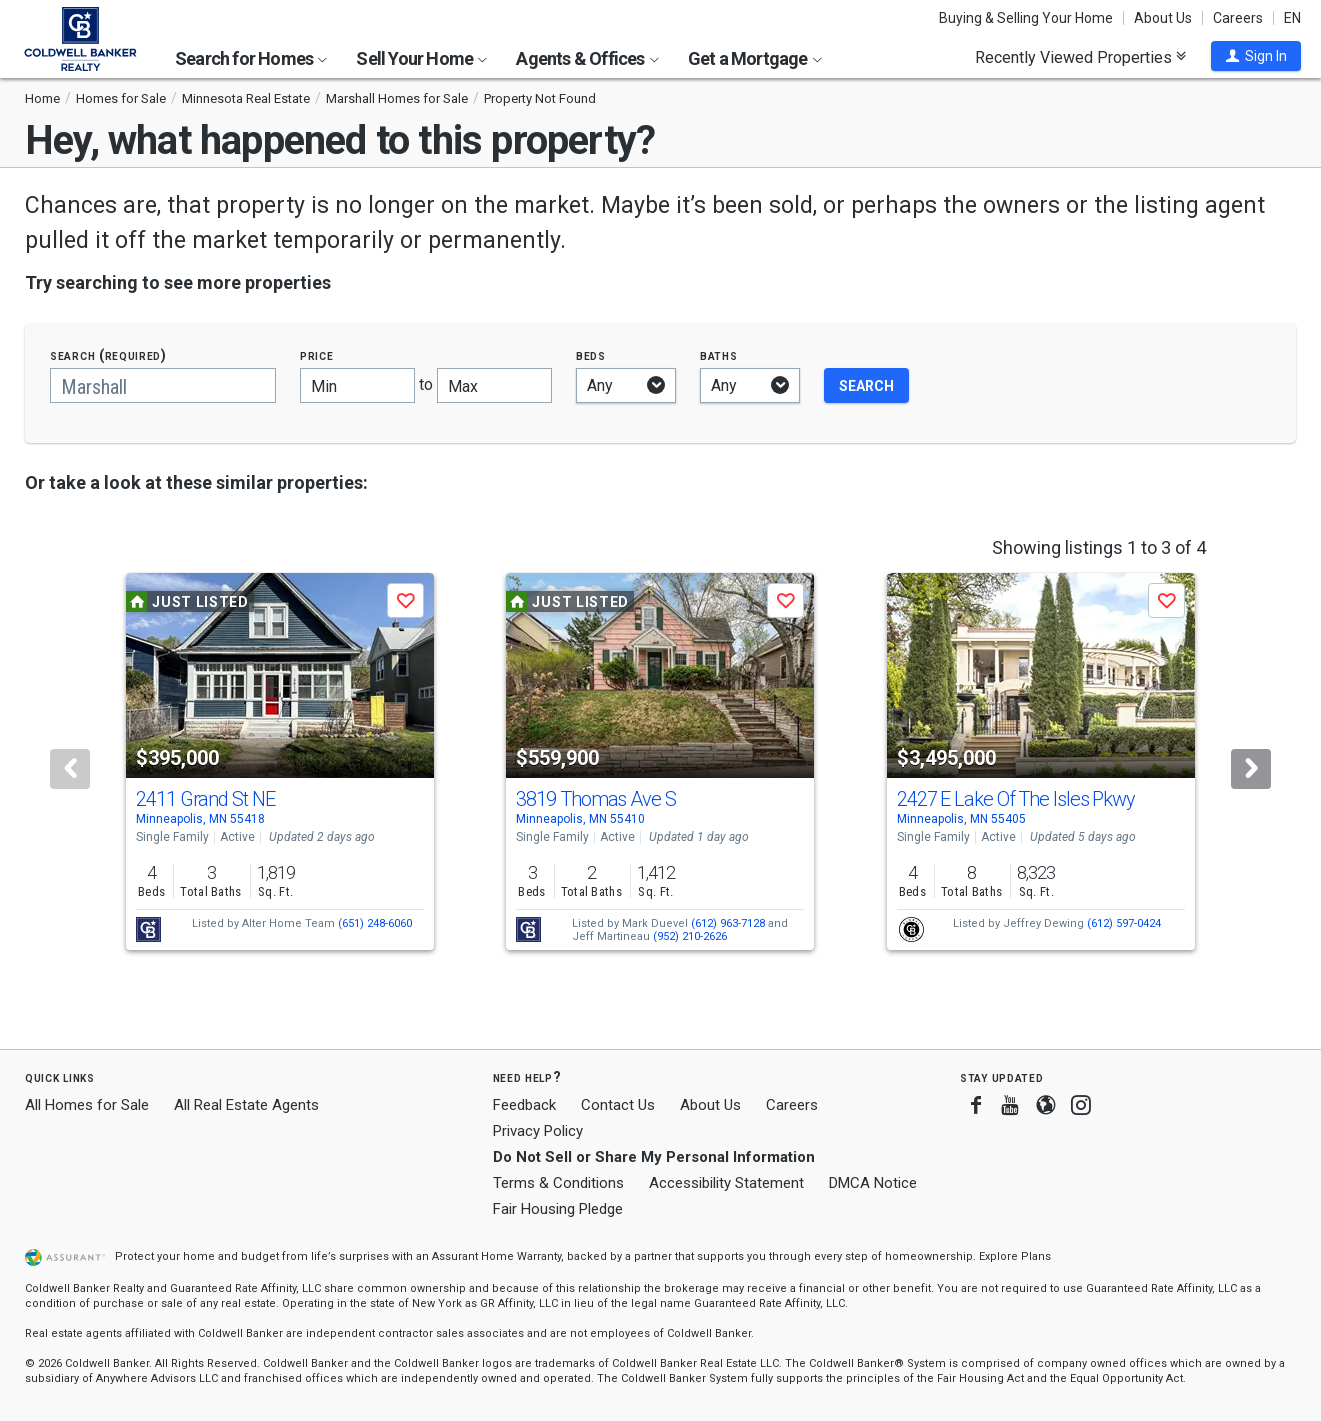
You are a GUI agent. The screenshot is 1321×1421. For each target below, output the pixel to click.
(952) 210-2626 (690, 936)
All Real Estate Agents (246, 1105)
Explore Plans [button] (1015, 1256)
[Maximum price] (494, 385)
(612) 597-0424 (1124, 923)
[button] (1256, 56)
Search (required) (108, 355)
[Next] (1251, 769)
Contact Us (618, 1105)
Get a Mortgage (755, 58)
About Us (1163, 18)
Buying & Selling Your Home (1026, 18)
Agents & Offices (587, 58)
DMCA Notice (873, 1183)
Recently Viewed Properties (1080, 57)
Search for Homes (251, 58)
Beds (591, 355)
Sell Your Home (421, 58)
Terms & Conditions (558, 1183)
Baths (719, 355)
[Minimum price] (357, 385)
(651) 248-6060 (375, 923)
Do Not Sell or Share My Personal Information (654, 1157)
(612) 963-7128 (728, 923)
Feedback (524, 1105)
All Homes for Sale (87, 1105)
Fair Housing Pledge (558, 1209)
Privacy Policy (538, 1131)
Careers (1238, 18)
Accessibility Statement (726, 1183)
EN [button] (1292, 18)
